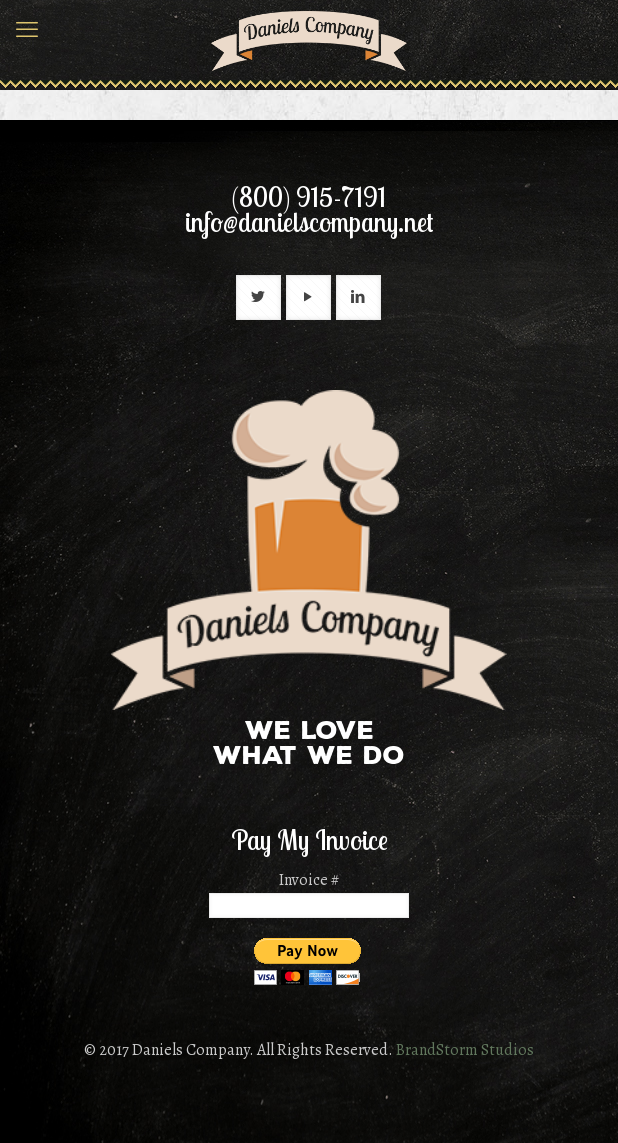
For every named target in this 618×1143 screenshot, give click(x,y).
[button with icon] (258, 297)
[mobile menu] (27, 30)
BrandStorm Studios (465, 1050)
